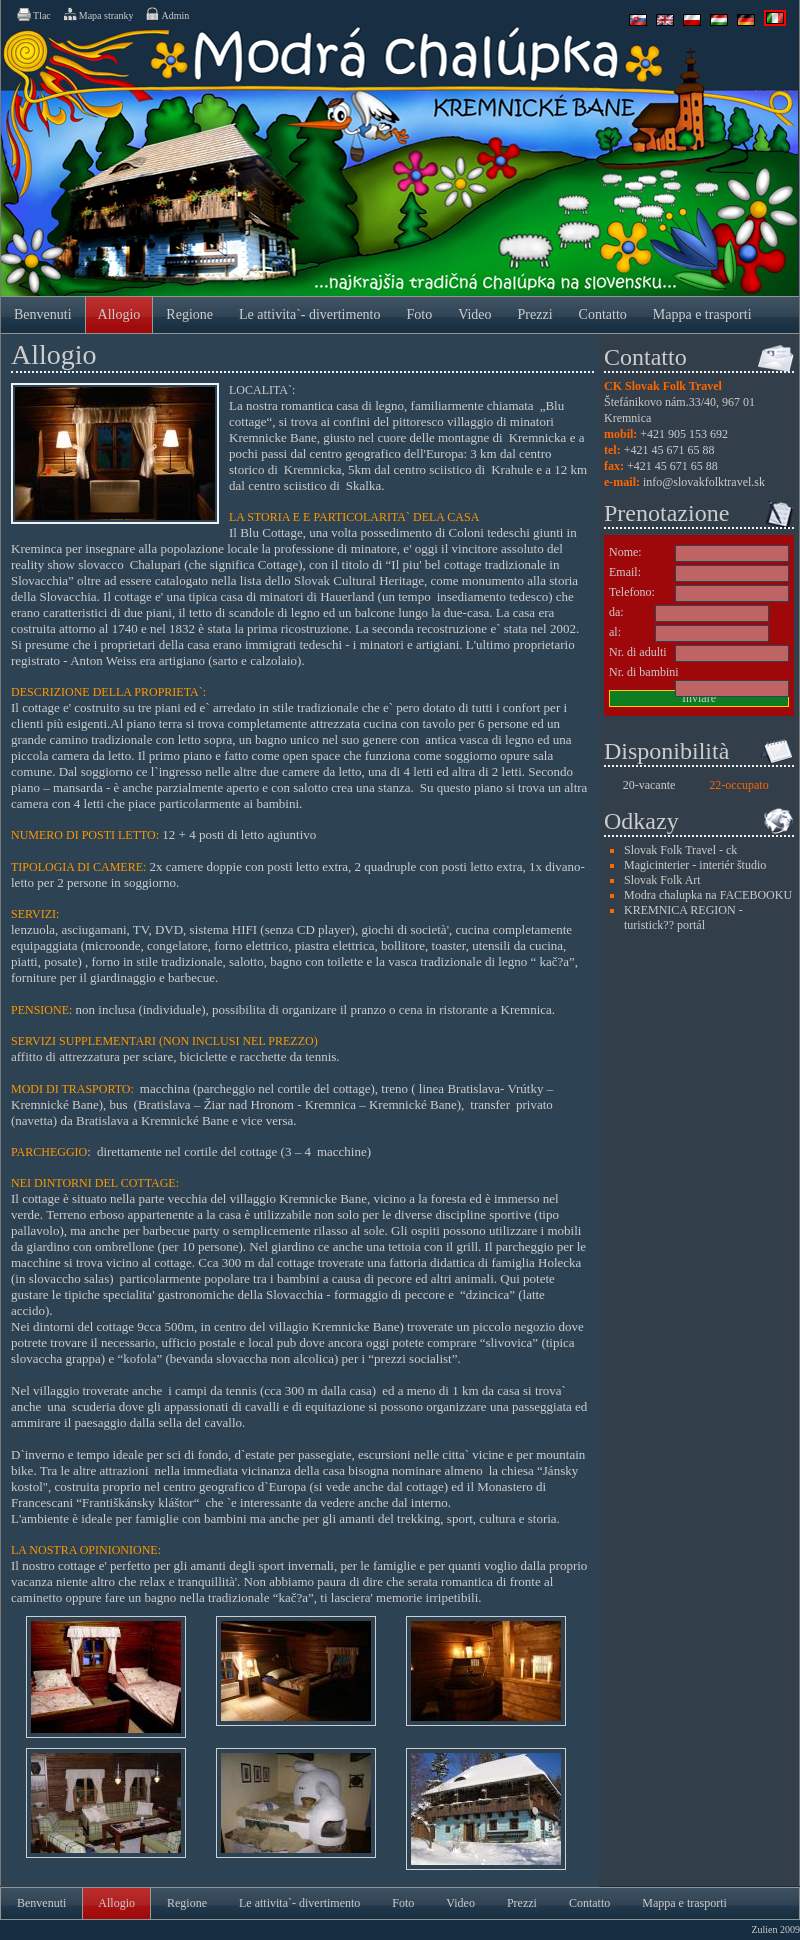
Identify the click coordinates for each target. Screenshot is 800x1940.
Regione (189, 314)
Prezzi (535, 314)
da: (616, 612)
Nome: (625, 552)
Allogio (119, 314)
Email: (625, 572)
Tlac (33, 14)
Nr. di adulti (638, 652)
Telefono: (632, 592)
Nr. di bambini (644, 672)
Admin (166, 14)
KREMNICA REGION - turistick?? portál (683, 917)
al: (615, 632)
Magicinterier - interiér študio (695, 865)
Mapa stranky (98, 14)
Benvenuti (43, 314)
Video (474, 314)
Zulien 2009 (775, 1929)
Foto (420, 314)
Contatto (603, 314)
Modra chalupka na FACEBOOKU (708, 895)
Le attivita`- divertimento (310, 314)
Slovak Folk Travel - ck (680, 850)
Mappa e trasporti (702, 314)
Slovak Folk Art (662, 880)
